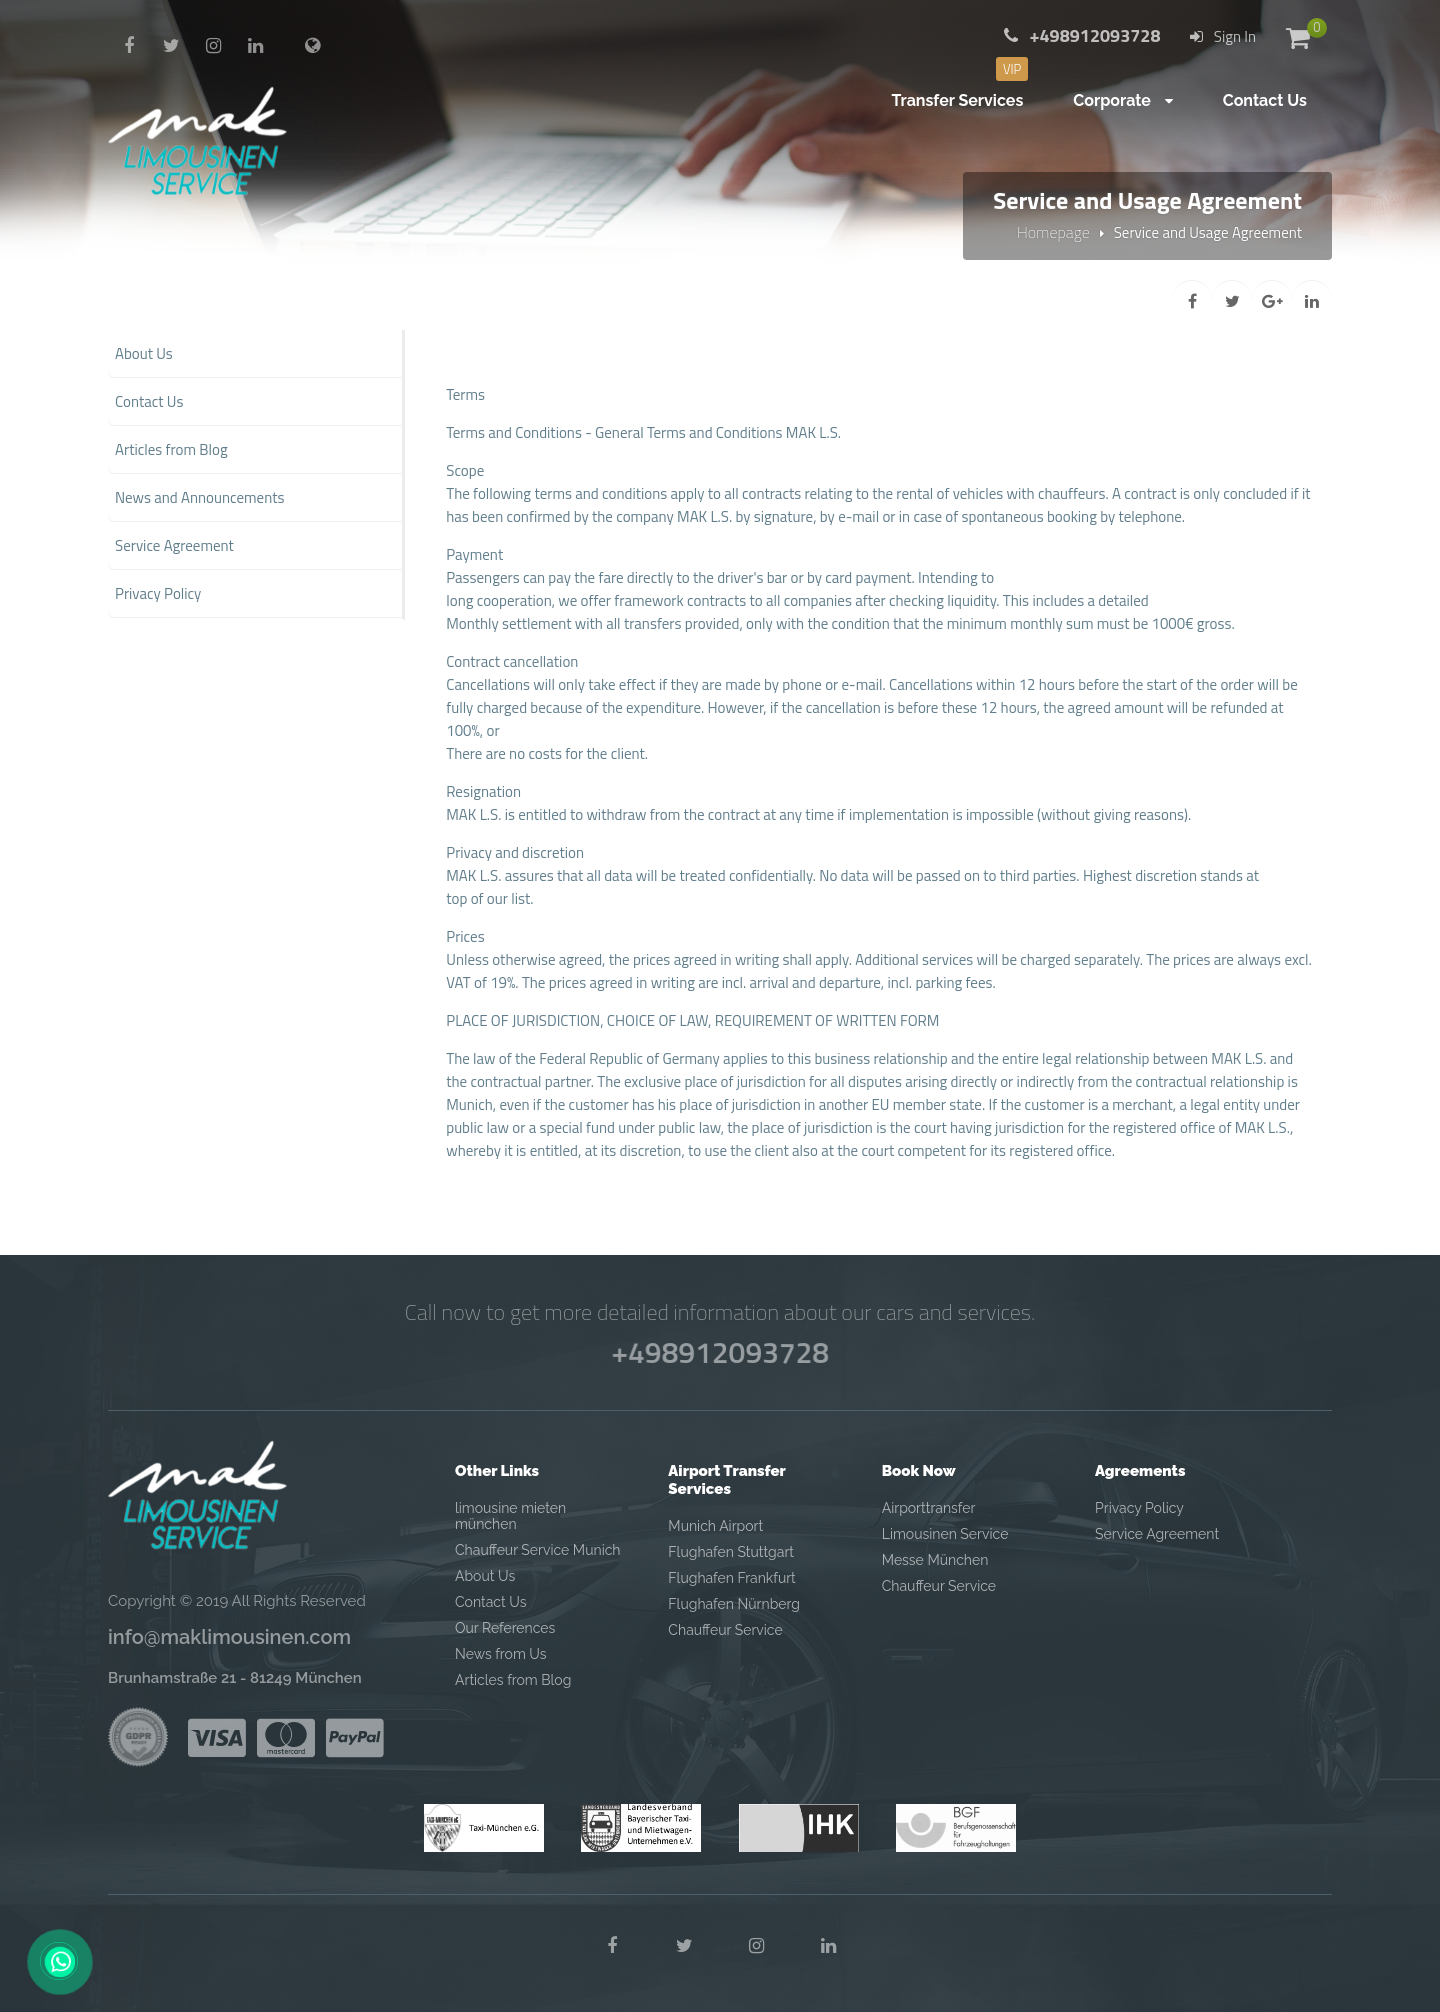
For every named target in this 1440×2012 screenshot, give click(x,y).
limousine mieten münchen (510, 1516)
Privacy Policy (1139, 1508)
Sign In (1223, 36)
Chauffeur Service (725, 1630)
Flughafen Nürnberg (734, 1604)
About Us (485, 1576)
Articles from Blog (513, 1680)
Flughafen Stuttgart (731, 1552)
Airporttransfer (929, 1508)
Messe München (935, 1560)
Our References (505, 1628)
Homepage (1053, 232)
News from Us (500, 1654)
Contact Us (490, 1602)
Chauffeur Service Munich (538, 1550)
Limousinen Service (945, 1534)
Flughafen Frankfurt (731, 1578)
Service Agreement (1157, 1534)
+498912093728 (720, 1352)
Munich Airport (715, 1526)
